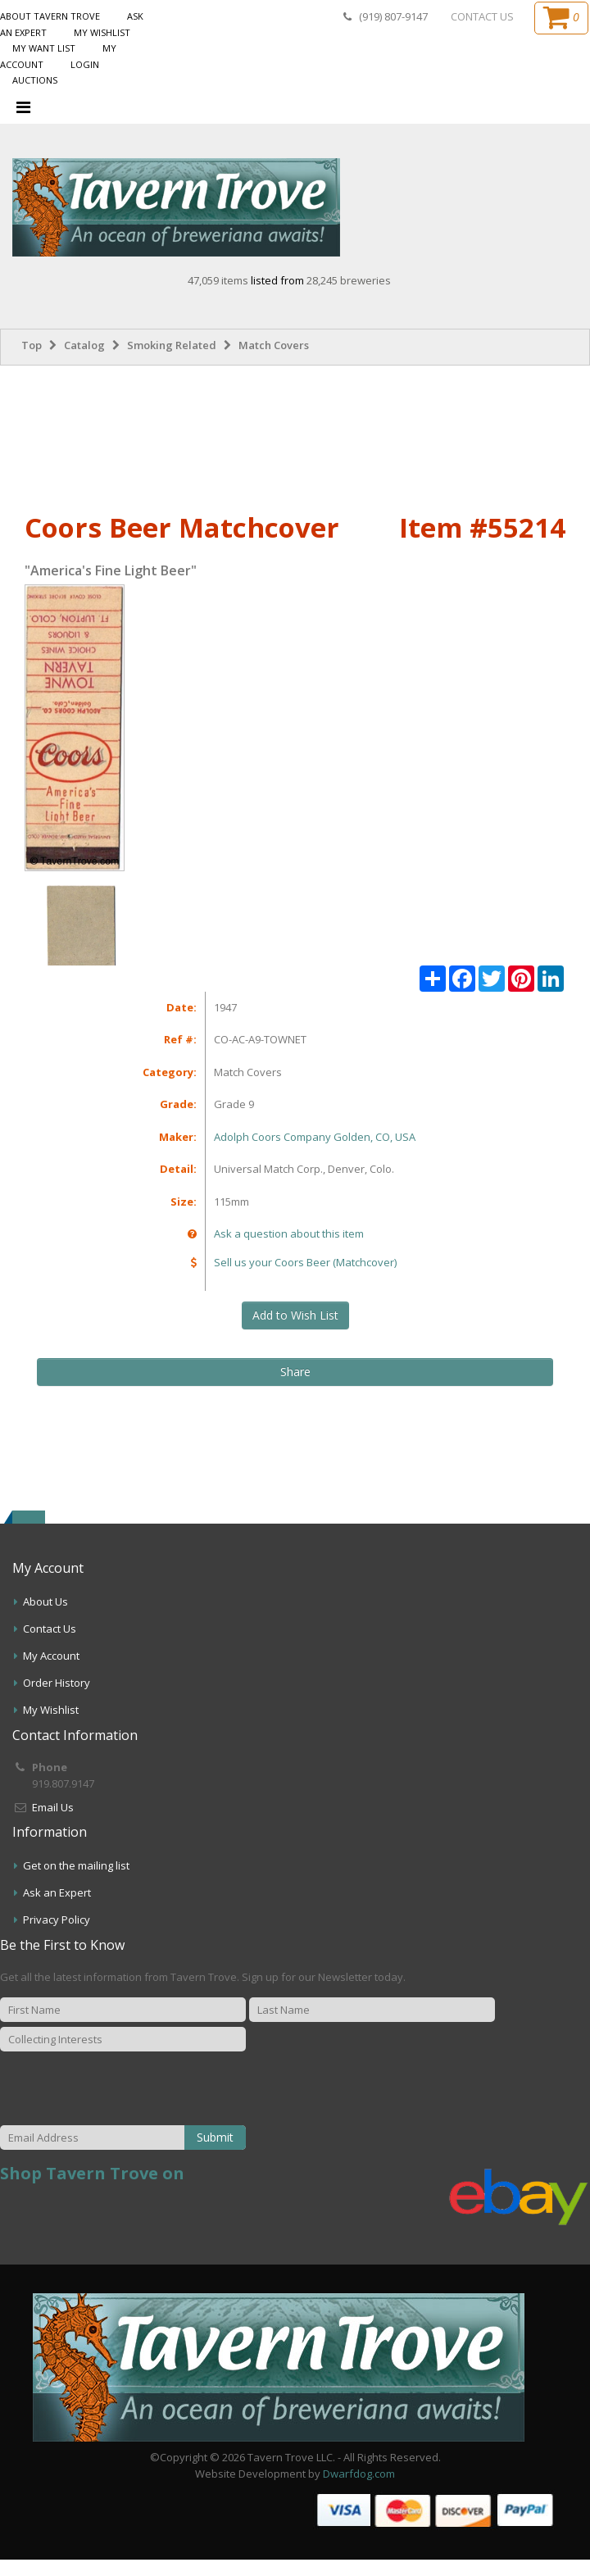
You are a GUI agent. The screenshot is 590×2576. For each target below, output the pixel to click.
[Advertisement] (295, 435)
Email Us (53, 1807)
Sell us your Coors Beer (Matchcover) (305, 1262)
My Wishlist (102, 32)
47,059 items (219, 280)
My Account (51, 1655)
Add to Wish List (295, 1315)
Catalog (84, 345)
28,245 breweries (348, 280)
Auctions (34, 80)
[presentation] (175, 2088)
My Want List (43, 48)
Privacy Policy (56, 1919)
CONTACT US (482, 16)
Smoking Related (171, 345)
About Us (45, 1601)
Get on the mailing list (76, 1865)
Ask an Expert (57, 1892)
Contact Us (49, 1628)
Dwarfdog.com (359, 2473)
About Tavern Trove (50, 16)
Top (31, 345)
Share (295, 1371)
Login (84, 64)
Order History (56, 1682)
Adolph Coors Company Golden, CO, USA (314, 1136)
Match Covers (273, 345)
